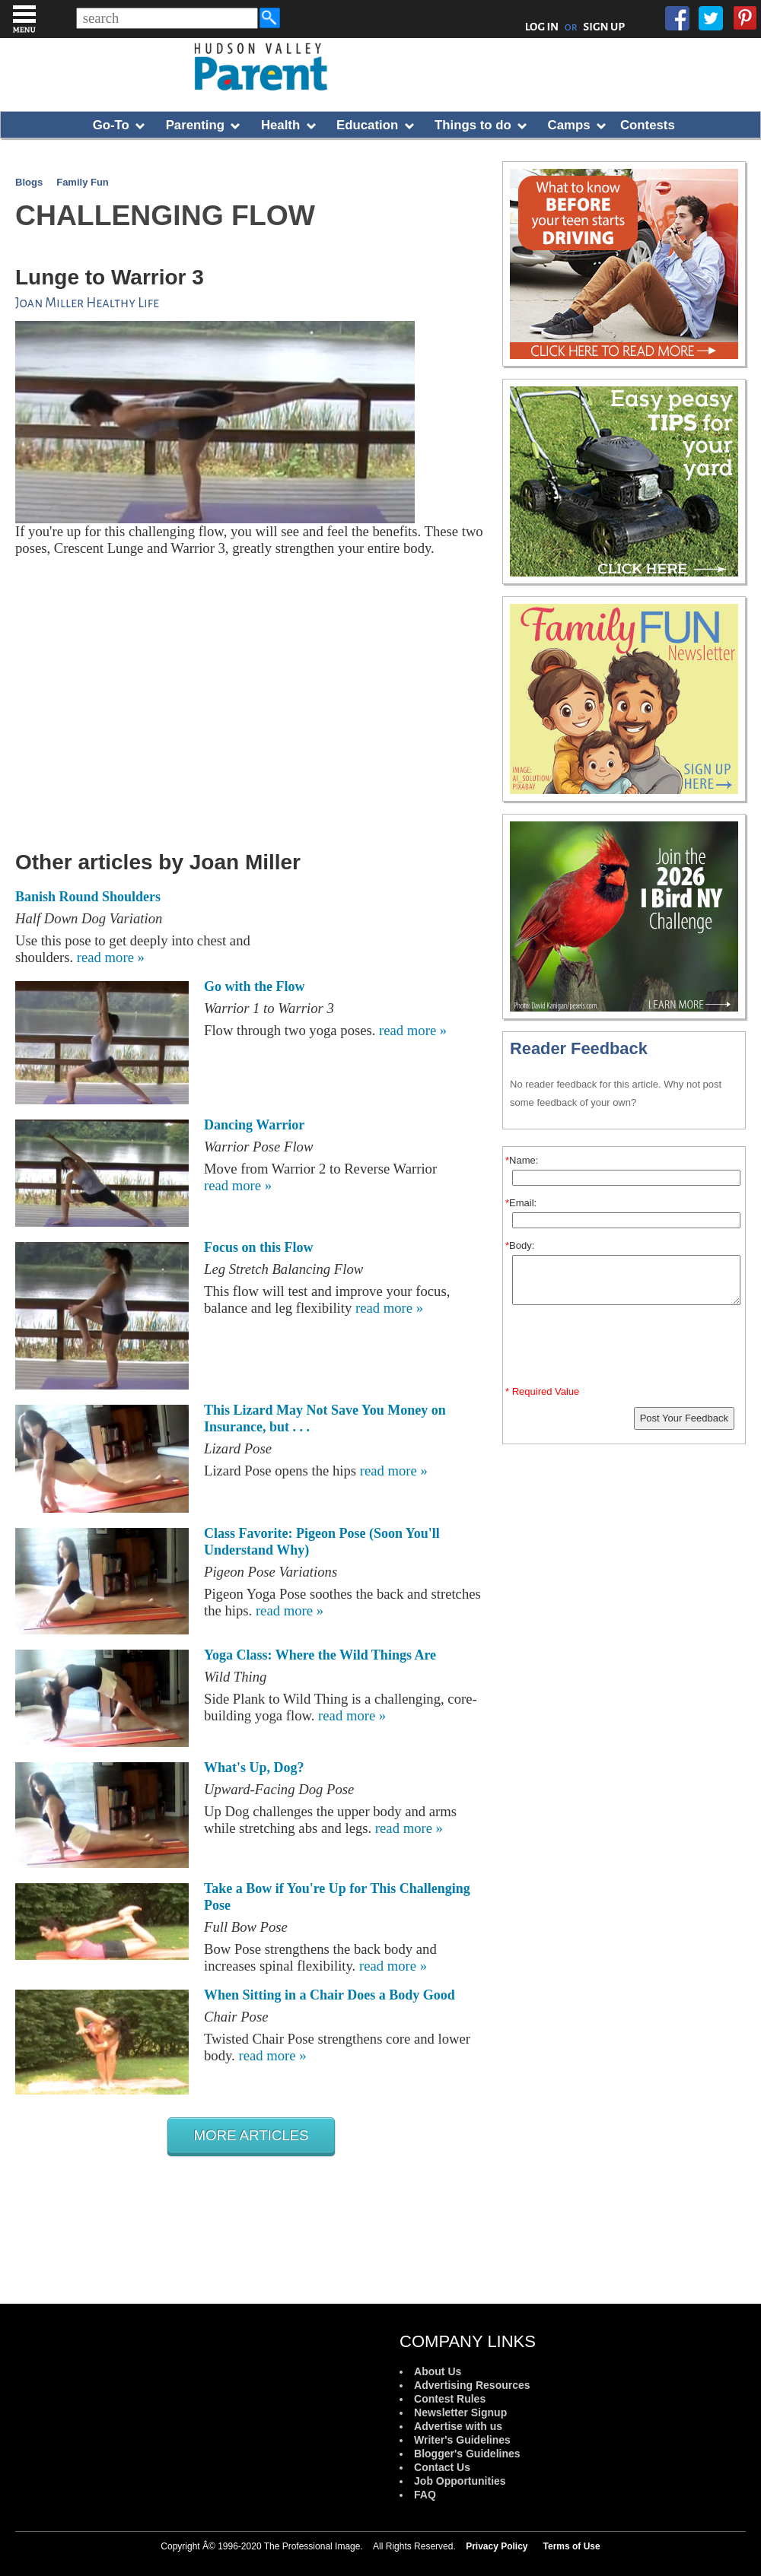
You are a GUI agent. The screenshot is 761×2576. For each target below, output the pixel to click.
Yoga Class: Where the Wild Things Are (320, 1655)
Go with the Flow (254, 986)
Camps (569, 125)
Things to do (473, 125)
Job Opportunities (460, 2481)
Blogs (29, 182)
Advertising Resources (472, 2385)
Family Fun (82, 182)
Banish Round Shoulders (88, 896)
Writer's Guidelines (462, 2440)
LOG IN (542, 27)
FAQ (425, 2495)
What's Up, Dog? (254, 1767)
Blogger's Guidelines (467, 2453)
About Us (437, 2371)
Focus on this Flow (259, 1247)
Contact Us (442, 2467)
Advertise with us (458, 2426)
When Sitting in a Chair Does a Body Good (329, 1995)
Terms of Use (571, 2546)
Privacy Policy (496, 2546)
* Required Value (542, 1391)
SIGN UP (604, 27)
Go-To (111, 125)
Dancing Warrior (254, 1124)
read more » (111, 957)
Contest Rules (450, 2399)
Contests (647, 125)
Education (367, 125)
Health (280, 125)
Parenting (195, 125)
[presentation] (626, 1348)
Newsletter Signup (460, 2412)
